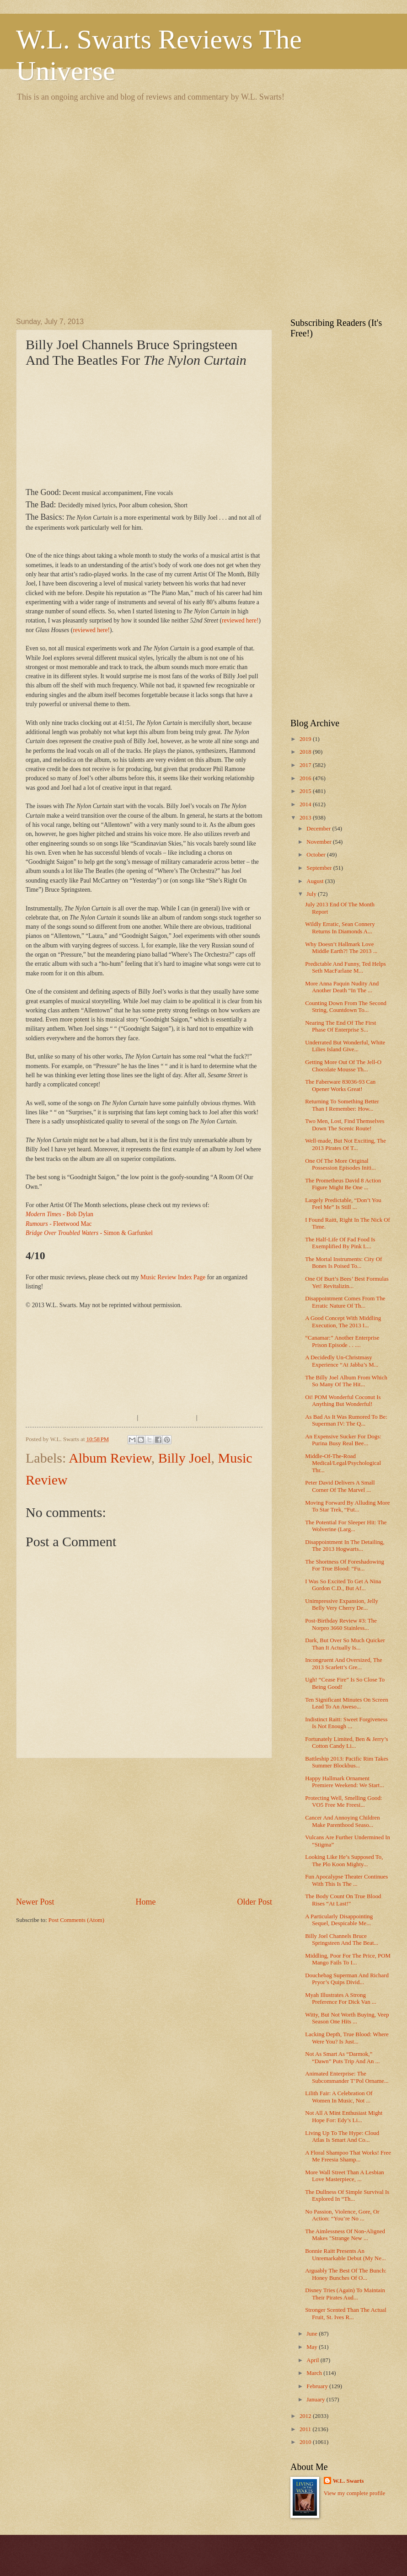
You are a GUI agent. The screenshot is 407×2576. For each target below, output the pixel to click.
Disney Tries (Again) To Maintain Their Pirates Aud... (345, 2293)
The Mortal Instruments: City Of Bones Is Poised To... (343, 1262)
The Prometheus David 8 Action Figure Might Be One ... (343, 1184)
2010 (306, 2442)
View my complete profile (355, 2493)
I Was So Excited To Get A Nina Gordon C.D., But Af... (343, 1584)
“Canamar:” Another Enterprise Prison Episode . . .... (342, 1341)
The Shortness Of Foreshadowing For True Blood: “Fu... (344, 1565)
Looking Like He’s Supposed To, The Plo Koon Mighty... (344, 1860)
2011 (306, 2429)
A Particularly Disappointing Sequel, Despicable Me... (339, 1920)
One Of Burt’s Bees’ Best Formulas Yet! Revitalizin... (347, 1282)
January (316, 2399)
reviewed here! (240, 620)
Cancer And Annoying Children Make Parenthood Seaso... (342, 1821)
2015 (306, 791)
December (319, 828)
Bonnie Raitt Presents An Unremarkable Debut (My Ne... (345, 2254)
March (314, 2373)
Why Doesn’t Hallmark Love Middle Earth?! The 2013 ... (341, 947)
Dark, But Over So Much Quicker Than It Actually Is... (345, 1643)
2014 (306, 804)
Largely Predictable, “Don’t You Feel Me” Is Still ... (343, 1203)
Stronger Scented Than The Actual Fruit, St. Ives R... (345, 2313)
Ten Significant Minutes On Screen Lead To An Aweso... (346, 1703)
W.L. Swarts (348, 2481)
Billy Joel (184, 1457)
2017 (306, 765)
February (317, 2386)
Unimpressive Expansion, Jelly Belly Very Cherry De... (341, 1604)
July (312, 894)
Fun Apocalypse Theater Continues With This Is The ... (346, 1880)
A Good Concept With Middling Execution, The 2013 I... (343, 1321)
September (319, 868)
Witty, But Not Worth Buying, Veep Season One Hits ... (347, 2018)
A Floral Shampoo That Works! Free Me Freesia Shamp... (348, 2156)
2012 (306, 2416)
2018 (306, 752)
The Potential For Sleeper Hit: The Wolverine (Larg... (345, 1526)
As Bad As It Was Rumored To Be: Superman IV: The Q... (346, 1420)
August (315, 881)
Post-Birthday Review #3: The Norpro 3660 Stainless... (341, 1624)
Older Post (254, 1901)
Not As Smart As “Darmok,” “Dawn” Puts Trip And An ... (342, 2057)
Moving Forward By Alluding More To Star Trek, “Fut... (347, 1506)
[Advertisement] (93, 208)
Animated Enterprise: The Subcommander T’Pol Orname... (346, 2077)
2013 (306, 817)
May (312, 2347)
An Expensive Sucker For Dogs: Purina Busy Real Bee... (343, 1440)
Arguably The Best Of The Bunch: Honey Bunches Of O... (345, 2274)
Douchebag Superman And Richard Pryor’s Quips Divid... (347, 1978)
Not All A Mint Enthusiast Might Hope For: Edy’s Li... (343, 2116)
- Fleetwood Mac (59, 1223)
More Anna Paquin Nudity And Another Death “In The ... (342, 987)
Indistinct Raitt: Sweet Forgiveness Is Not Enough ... (346, 1723)
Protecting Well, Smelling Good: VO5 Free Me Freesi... (343, 1801)
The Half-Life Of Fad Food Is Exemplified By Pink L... (340, 1243)
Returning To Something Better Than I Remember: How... (342, 1105)
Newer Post (35, 1901)
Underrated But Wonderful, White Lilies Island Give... (345, 1046)
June (312, 2334)
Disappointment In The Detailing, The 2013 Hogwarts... (345, 1545)
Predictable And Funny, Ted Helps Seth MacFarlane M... (345, 967)
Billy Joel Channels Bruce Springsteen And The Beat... (341, 1939)
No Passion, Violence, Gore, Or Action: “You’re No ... (342, 2215)
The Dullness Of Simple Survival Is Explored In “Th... (347, 2195)
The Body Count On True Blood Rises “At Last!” (343, 1899)
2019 (306, 739)
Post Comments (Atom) (76, 1920)
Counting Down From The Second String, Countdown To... (345, 1006)
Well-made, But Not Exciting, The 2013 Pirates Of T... (345, 1144)
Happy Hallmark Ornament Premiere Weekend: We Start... (344, 1781)
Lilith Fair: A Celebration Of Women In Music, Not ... (338, 2096)
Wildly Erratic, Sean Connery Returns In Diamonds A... (340, 927)
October (316, 855)
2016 (306, 778)
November (319, 842)
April (313, 2360)
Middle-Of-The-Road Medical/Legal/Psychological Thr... (343, 1463)
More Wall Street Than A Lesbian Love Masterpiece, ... (344, 2175)
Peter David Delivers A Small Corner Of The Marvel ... (340, 1486)
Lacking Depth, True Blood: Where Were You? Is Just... (347, 2037)
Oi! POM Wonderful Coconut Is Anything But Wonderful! (342, 1400)
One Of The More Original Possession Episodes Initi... (340, 1164)
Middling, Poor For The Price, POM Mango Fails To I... (348, 1959)
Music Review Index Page (172, 1277)
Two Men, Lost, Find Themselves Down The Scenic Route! (344, 1124)
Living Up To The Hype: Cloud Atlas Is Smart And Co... (342, 2136)
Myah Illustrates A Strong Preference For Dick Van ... (340, 1998)
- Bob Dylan (59, 1214)
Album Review (110, 1457)
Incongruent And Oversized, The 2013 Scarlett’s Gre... (343, 1663)
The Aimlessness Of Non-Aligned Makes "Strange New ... (345, 2234)
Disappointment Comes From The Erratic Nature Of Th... (345, 1302)
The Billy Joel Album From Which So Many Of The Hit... (346, 1381)
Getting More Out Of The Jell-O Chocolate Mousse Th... (343, 1065)
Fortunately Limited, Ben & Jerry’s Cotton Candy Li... (346, 1742)
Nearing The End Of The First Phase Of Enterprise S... (340, 1026)
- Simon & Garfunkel (89, 1232)
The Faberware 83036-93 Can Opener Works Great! (340, 1085)
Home (145, 1901)
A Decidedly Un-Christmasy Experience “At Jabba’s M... (341, 1361)
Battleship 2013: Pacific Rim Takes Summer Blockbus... (346, 1762)
